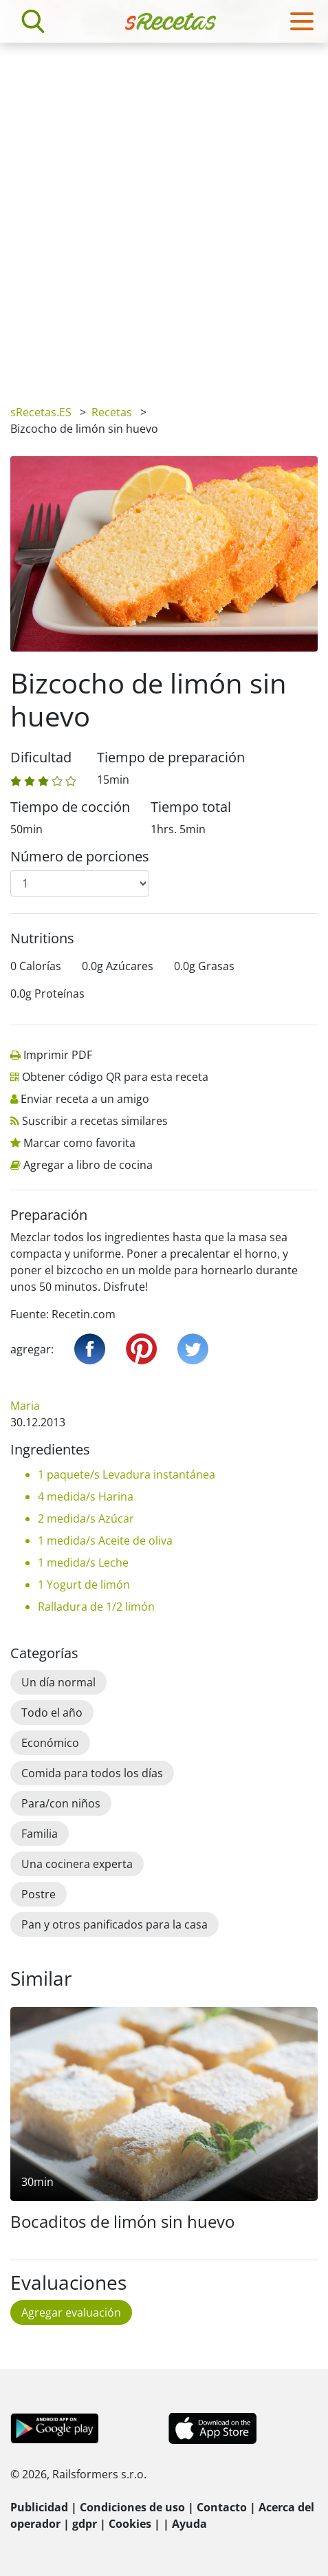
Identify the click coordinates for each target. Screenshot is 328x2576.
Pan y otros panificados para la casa (114, 1924)
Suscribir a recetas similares (95, 1120)
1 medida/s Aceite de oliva (105, 1540)
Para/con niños (60, 1803)
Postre (38, 1894)
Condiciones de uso (132, 2507)
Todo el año (52, 1712)
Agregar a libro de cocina (88, 1164)
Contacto (222, 2507)
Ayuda (189, 2523)
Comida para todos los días (92, 1773)
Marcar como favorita (79, 1142)
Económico (50, 1742)
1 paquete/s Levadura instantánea (126, 1474)
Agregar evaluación (71, 2312)
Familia (39, 1833)
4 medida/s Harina (85, 1496)
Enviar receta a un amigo (85, 1098)
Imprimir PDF (57, 1054)
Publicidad (39, 2507)
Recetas (111, 412)
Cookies (130, 2523)
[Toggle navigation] (302, 21)
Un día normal (58, 1682)
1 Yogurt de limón (84, 1584)
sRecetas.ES (41, 412)
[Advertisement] (164, 214)
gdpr (84, 2523)
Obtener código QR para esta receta (115, 1076)
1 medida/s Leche (83, 1562)
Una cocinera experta (77, 1863)
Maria (25, 1405)
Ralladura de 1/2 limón (96, 1606)
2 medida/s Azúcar (86, 1518)
